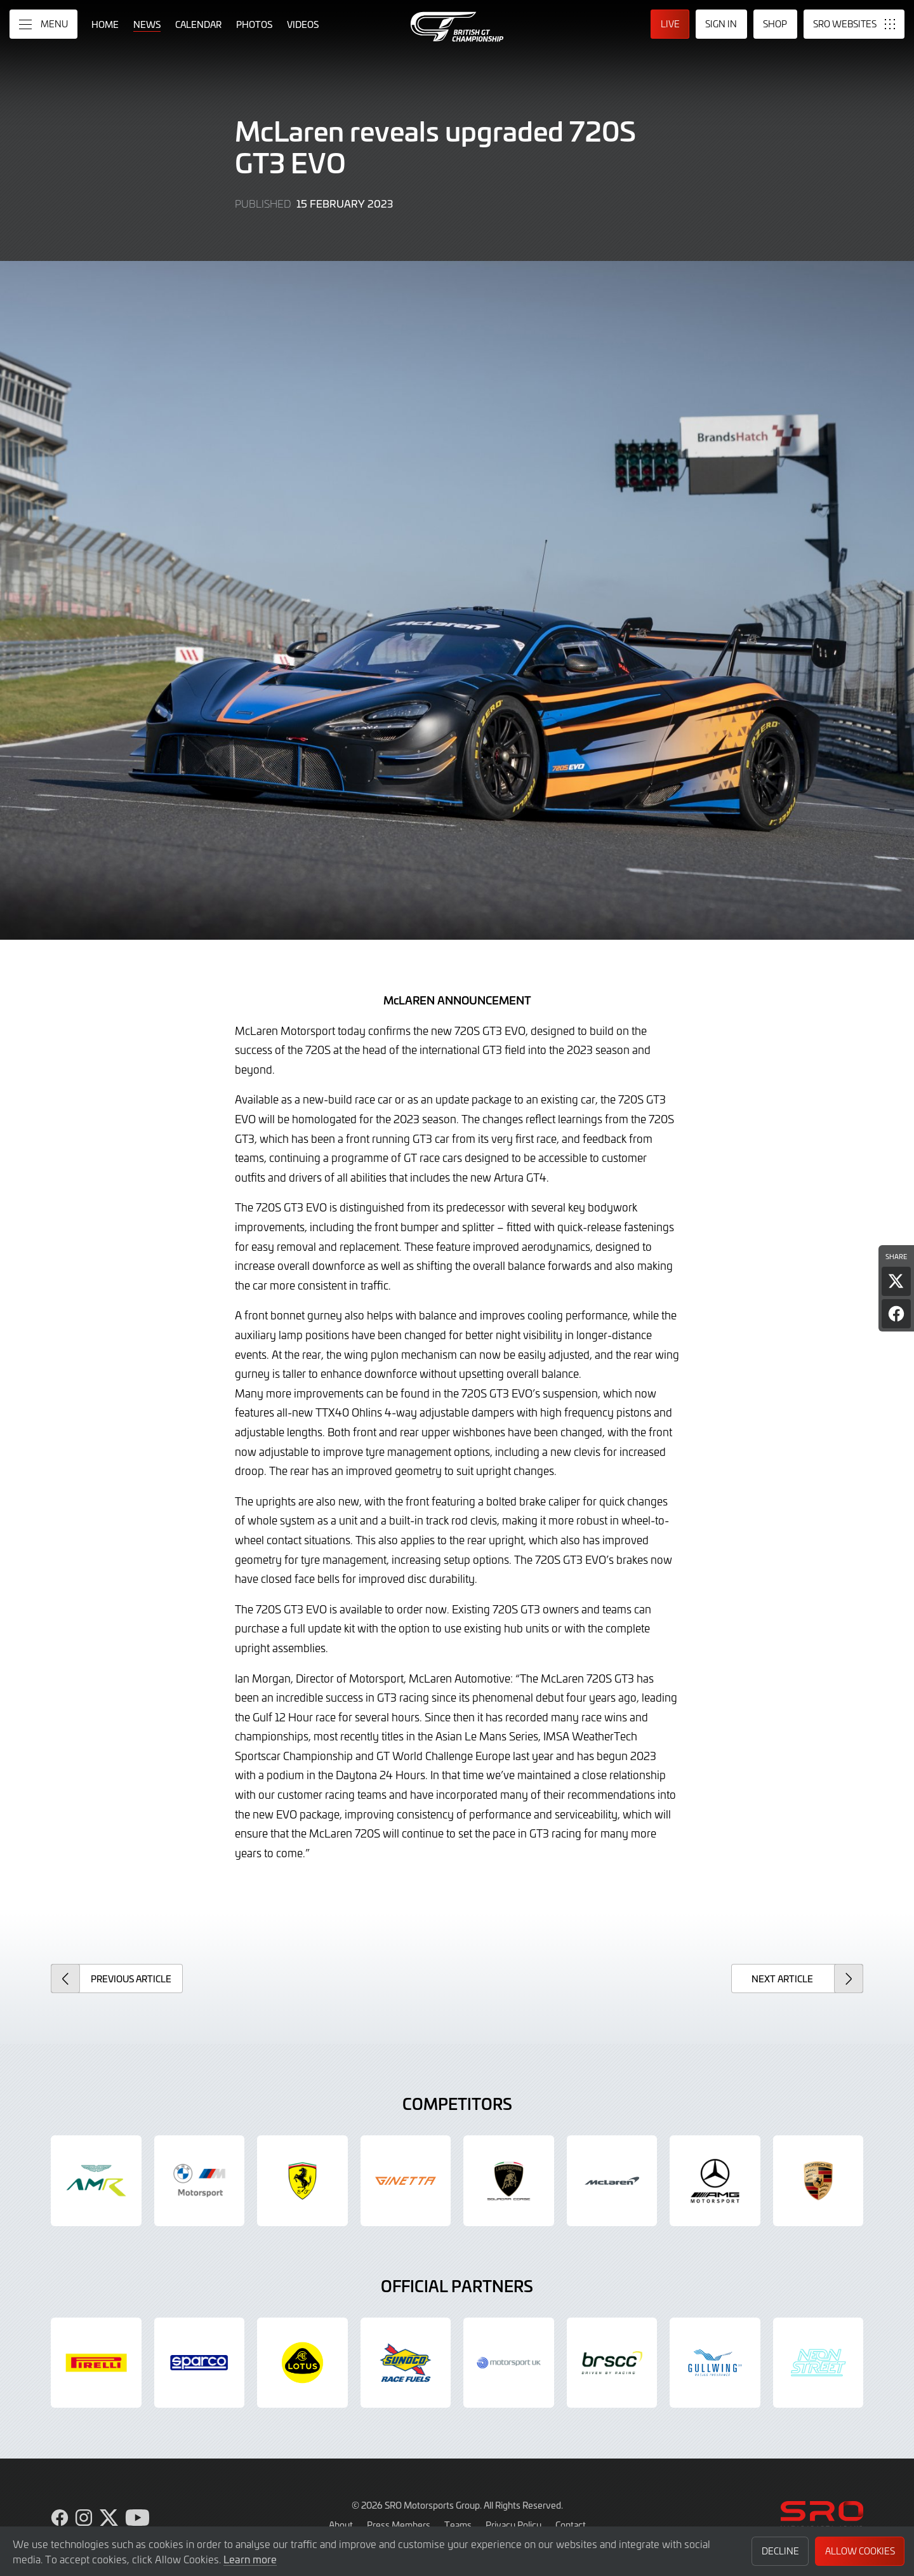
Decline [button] (780, 2551)
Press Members (398, 2524)
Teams (458, 2524)
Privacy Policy (513, 2524)
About (341, 2524)
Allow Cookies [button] (860, 2551)
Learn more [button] (250, 2559)
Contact (570, 2524)
